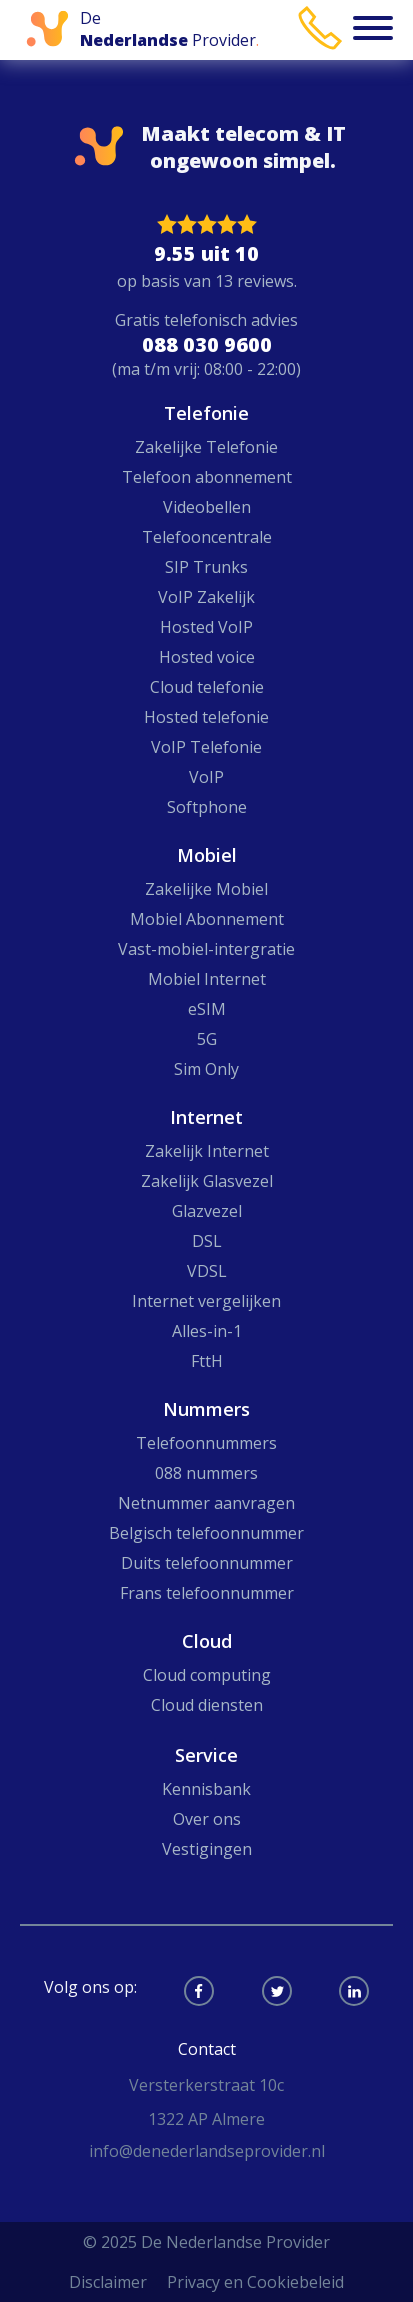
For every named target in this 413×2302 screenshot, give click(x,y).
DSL (207, 1241)
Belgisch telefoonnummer (206, 1533)
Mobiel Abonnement (207, 919)
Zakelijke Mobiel (206, 889)
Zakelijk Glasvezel (207, 1181)
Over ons (207, 1819)
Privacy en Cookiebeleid (255, 2282)
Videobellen (207, 507)
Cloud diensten (207, 1705)
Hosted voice (207, 657)
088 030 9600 (207, 344)
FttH (207, 1361)
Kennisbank (206, 1789)
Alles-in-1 (207, 1331)
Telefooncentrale (207, 537)
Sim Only (206, 1069)
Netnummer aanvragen (206, 1503)
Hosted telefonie (206, 717)
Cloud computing (207, 1675)
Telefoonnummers (206, 1443)
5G (207, 1039)
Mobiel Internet (207, 979)
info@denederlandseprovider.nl (207, 2151)
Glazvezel (207, 1211)
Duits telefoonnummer (207, 1563)
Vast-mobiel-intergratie (206, 949)
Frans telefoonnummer (207, 1593)
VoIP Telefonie (206, 747)
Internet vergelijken (206, 1301)
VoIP (206, 777)
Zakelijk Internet (207, 1151)
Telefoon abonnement (207, 477)
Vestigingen (207, 1849)
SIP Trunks (206, 567)
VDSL (207, 1271)
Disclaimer (108, 2282)
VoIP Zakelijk (206, 597)
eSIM (207, 1009)
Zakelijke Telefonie (206, 447)
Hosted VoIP (206, 627)
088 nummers (206, 1473)
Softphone (207, 807)
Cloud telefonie (207, 687)
